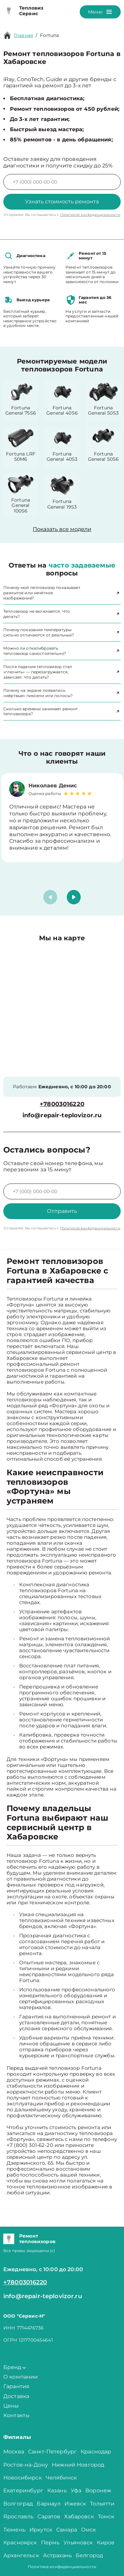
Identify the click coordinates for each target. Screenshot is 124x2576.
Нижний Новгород (78, 2465)
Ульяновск (78, 2542)
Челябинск (61, 2477)
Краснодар (96, 2451)
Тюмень (14, 2530)
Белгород (89, 2555)
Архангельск (21, 2555)
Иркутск (40, 2530)
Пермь (50, 2542)
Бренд (14, 2367)
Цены (11, 2406)
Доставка (16, 2396)
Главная (23, 35)
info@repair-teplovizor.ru (62, 1115)
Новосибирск (22, 2477)
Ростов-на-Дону (25, 2465)
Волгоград (18, 2504)
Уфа (76, 2490)
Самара (66, 2530)
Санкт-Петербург (52, 2451)
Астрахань (57, 2555)
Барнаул (49, 2504)
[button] (74, 897)
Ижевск (75, 2504)
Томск (106, 2516)
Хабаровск (79, 2516)
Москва (13, 2451)
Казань (57, 2490)
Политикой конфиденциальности (90, 215)
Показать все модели (62, 529)
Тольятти (102, 2504)
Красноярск (20, 2542)
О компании (20, 2377)
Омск (88, 2530)
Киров (106, 2542)
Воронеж (98, 2490)
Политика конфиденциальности (62, 2566)
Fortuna (49, 35)
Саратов (48, 2516)
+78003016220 (62, 1104)
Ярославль (18, 2516)
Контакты (16, 2415)
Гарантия (16, 2386)
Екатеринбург (23, 2490)
